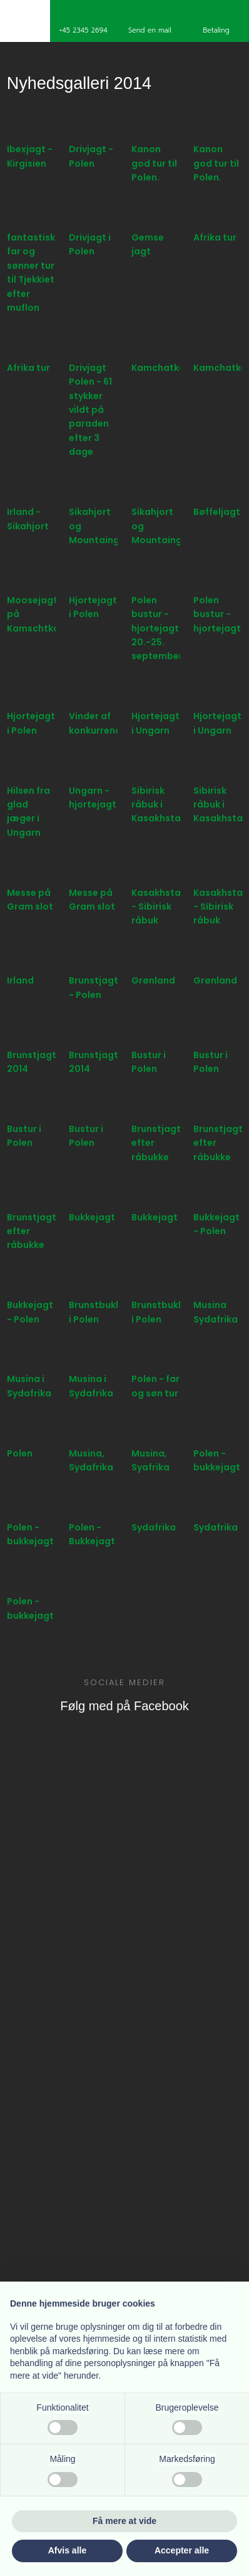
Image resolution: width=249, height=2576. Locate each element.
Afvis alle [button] (67, 2550)
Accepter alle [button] (182, 2550)
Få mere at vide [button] (124, 2521)
